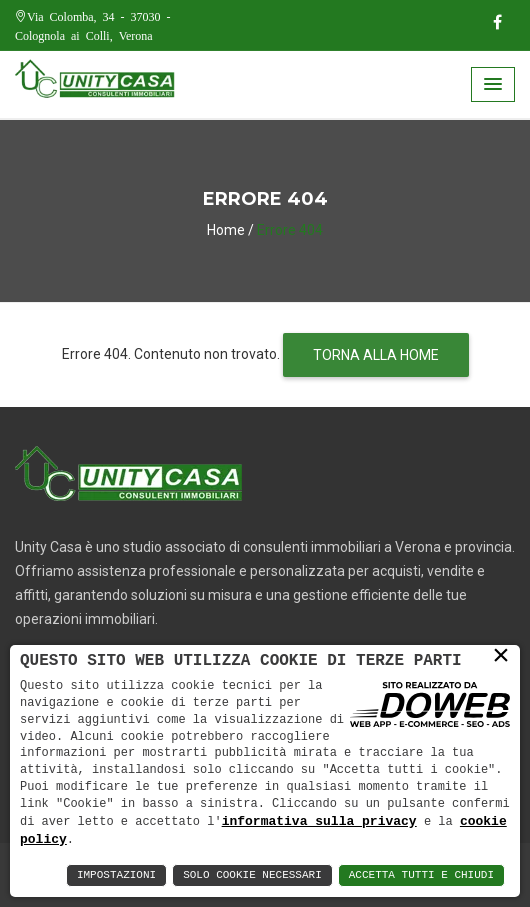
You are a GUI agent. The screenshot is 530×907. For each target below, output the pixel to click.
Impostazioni (116, 875)
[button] (493, 84)
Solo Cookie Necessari (252, 875)
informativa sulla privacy (319, 820)
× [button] (501, 656)
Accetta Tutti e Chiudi (421, 875)
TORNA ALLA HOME (376, 355)
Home (226, 230)
